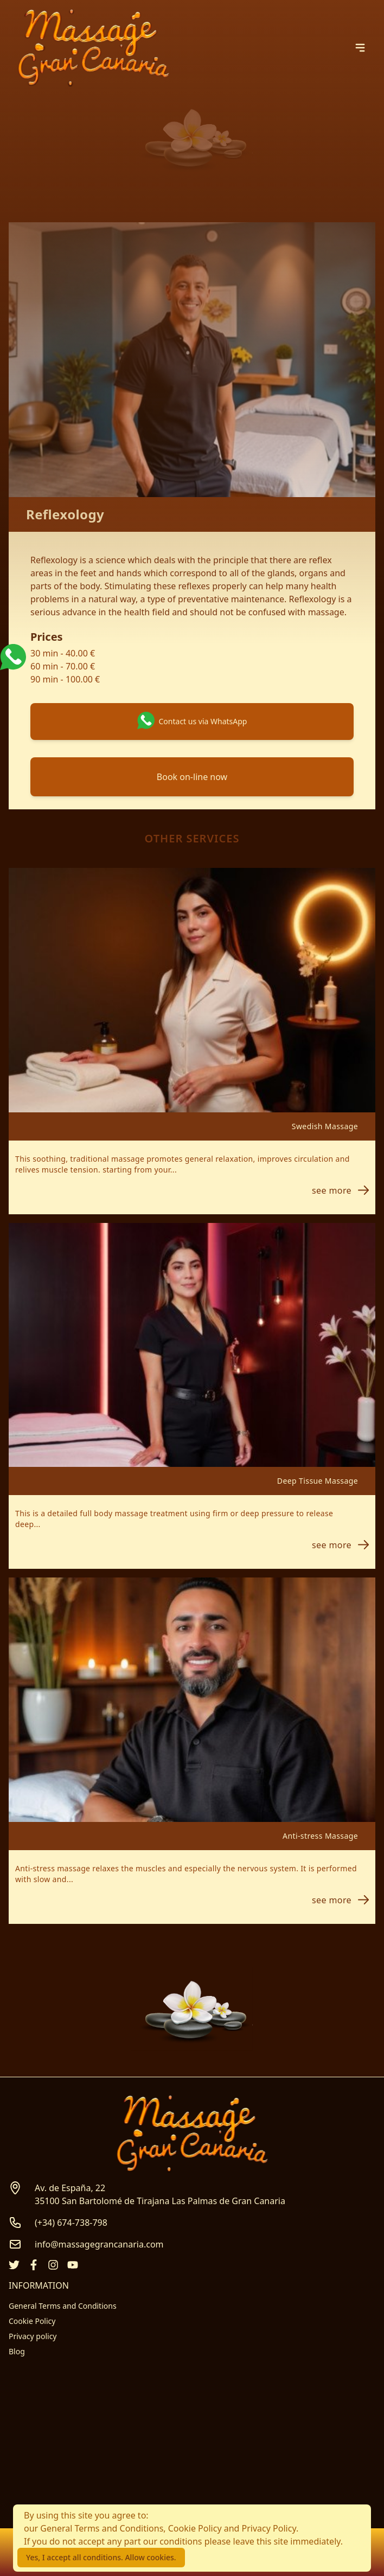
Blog (17, 2351)
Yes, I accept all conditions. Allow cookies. (101, 2557)
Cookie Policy (32, 2321)
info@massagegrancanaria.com (99, 2244)
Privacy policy (33, 2336)
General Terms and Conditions (63, 2306)
